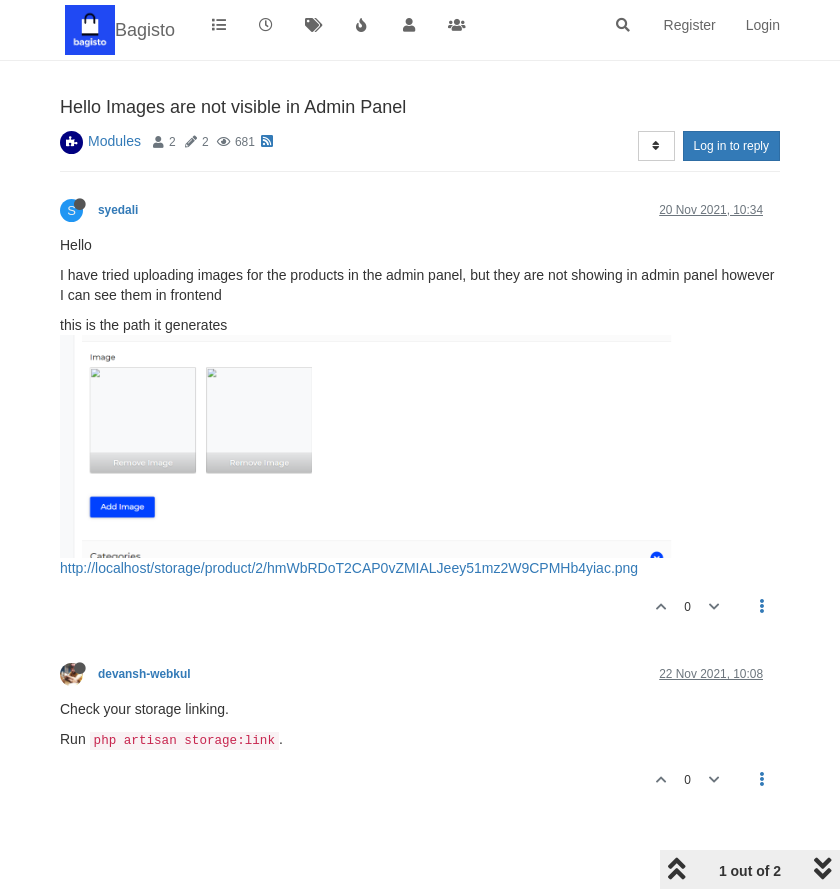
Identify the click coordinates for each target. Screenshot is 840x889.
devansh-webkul (144, 674)
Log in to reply (731, 146)
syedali (118, 210)
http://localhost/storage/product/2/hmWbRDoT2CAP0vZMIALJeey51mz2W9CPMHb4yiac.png (349, 568)
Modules (114, 141)
